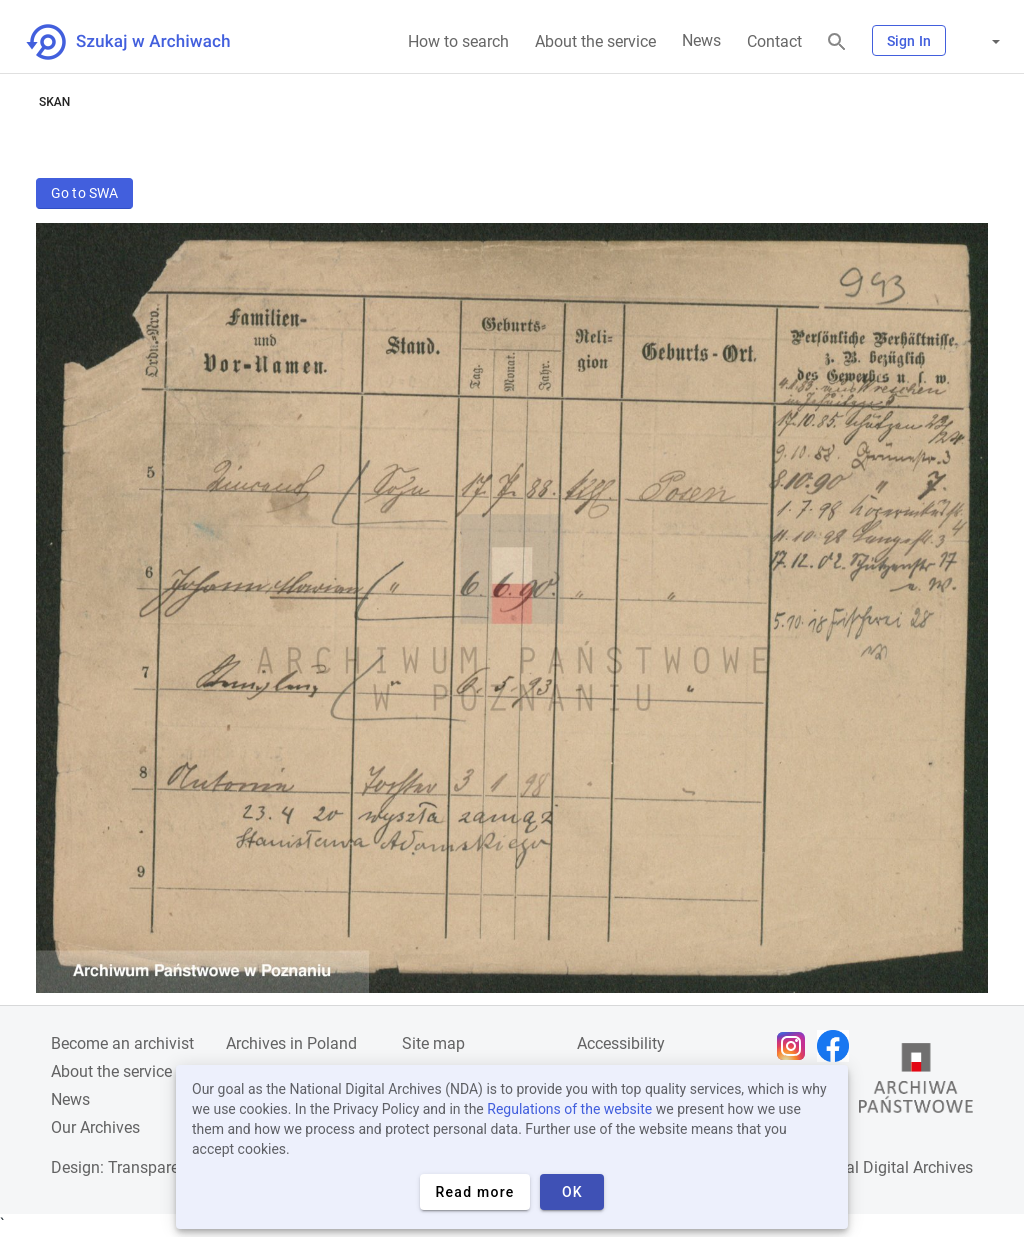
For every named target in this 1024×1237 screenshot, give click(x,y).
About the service (595, 41)
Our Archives (95, 1127)
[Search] (837, 42)
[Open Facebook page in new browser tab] (838, 1046)
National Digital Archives (886, 1167)
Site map (433, 1043)
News (701, 40)
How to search (458, 41)
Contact (774, 41)
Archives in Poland (291, 1043)
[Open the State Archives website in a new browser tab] (916, 1083)
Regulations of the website (569, 1109)
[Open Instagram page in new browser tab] (796, 1046)
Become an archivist (122, 1043)
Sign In (909, 41)
